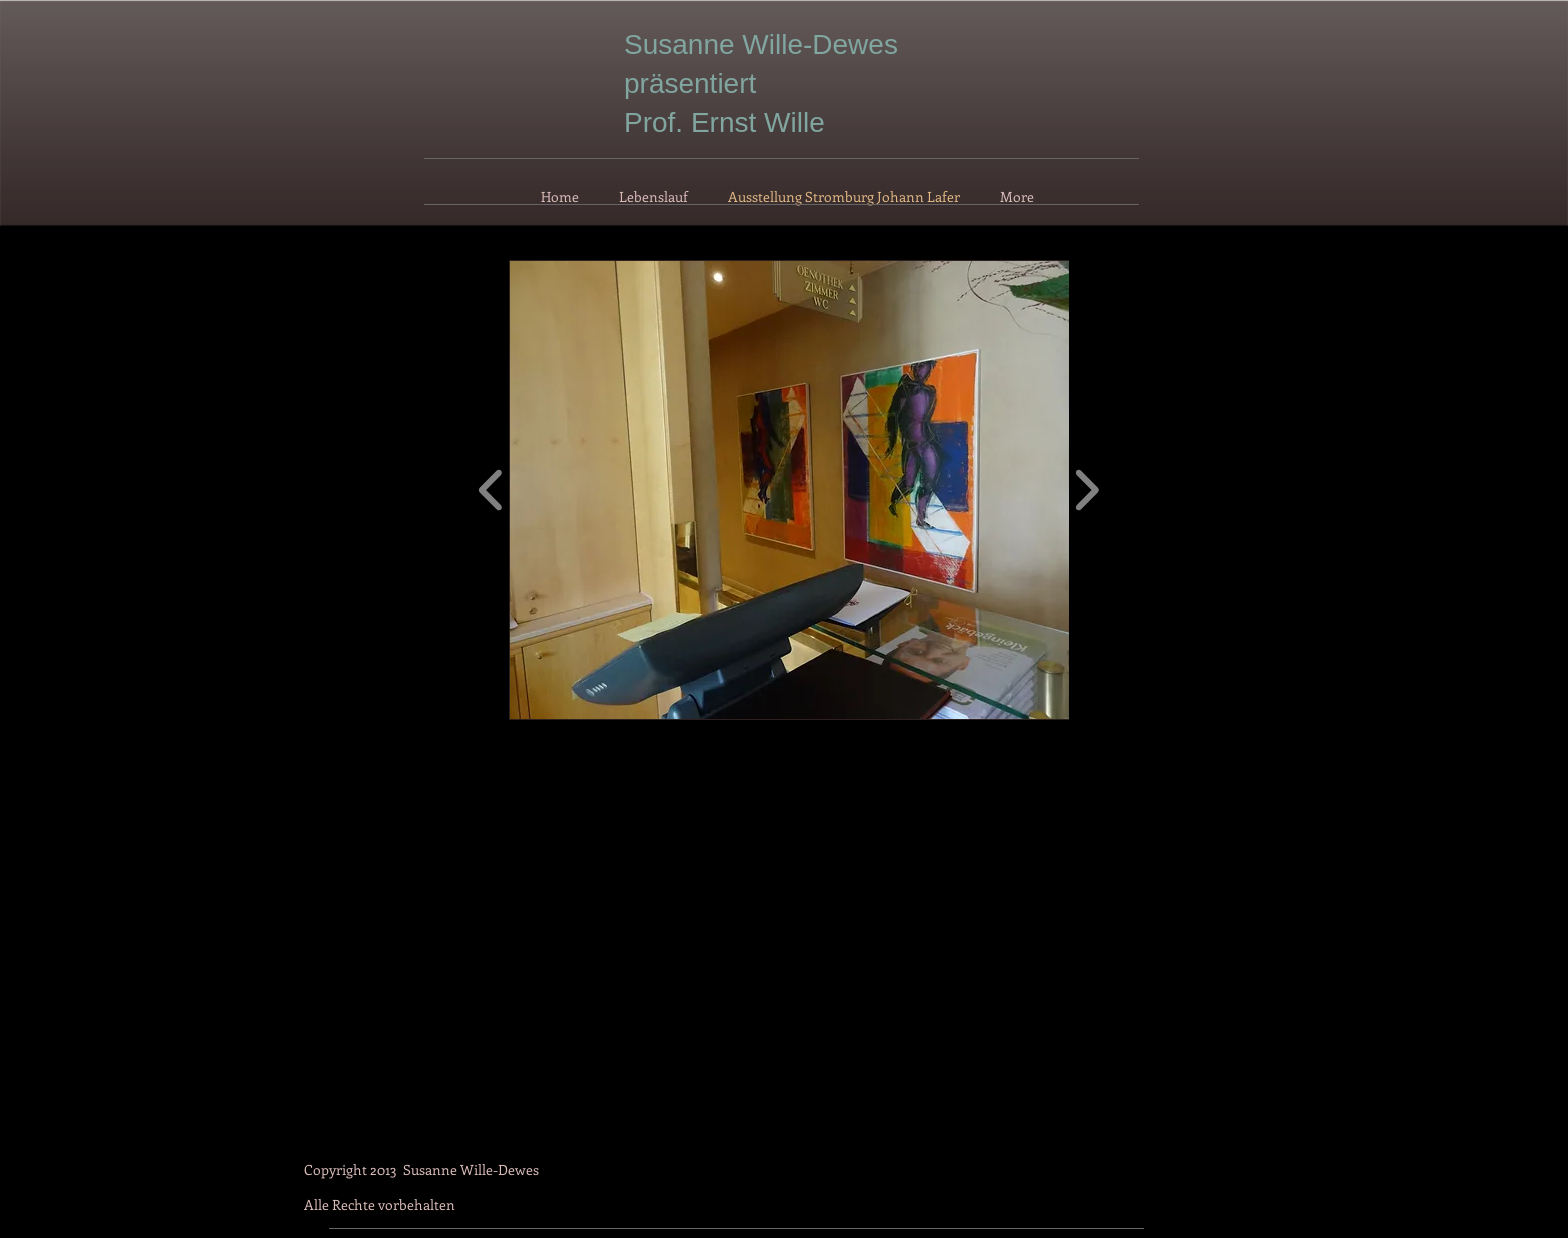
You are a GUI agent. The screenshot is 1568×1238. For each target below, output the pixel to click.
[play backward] (491, 490)
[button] (815, 490)
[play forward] (1086, 490)
